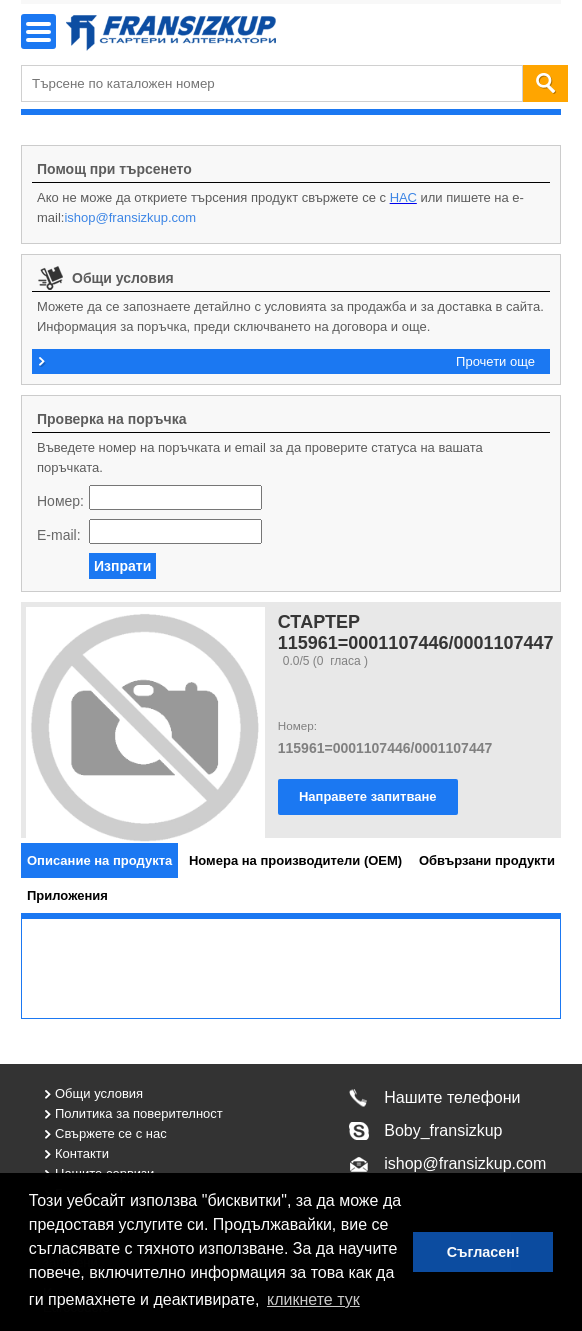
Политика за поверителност (139, 1113)
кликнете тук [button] (313, 1299)
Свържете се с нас (111, 1133)
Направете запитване (368, 796)
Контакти (82, 1153)
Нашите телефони (452, 1097)
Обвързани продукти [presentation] (487, 860)
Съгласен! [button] (483, 1252)
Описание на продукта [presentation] (99, 860)
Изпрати (122, 566)
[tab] (99, 860)
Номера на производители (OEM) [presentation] (295, 860)
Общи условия (99, 1093)
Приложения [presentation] (67, 895)
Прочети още (495, 361)
